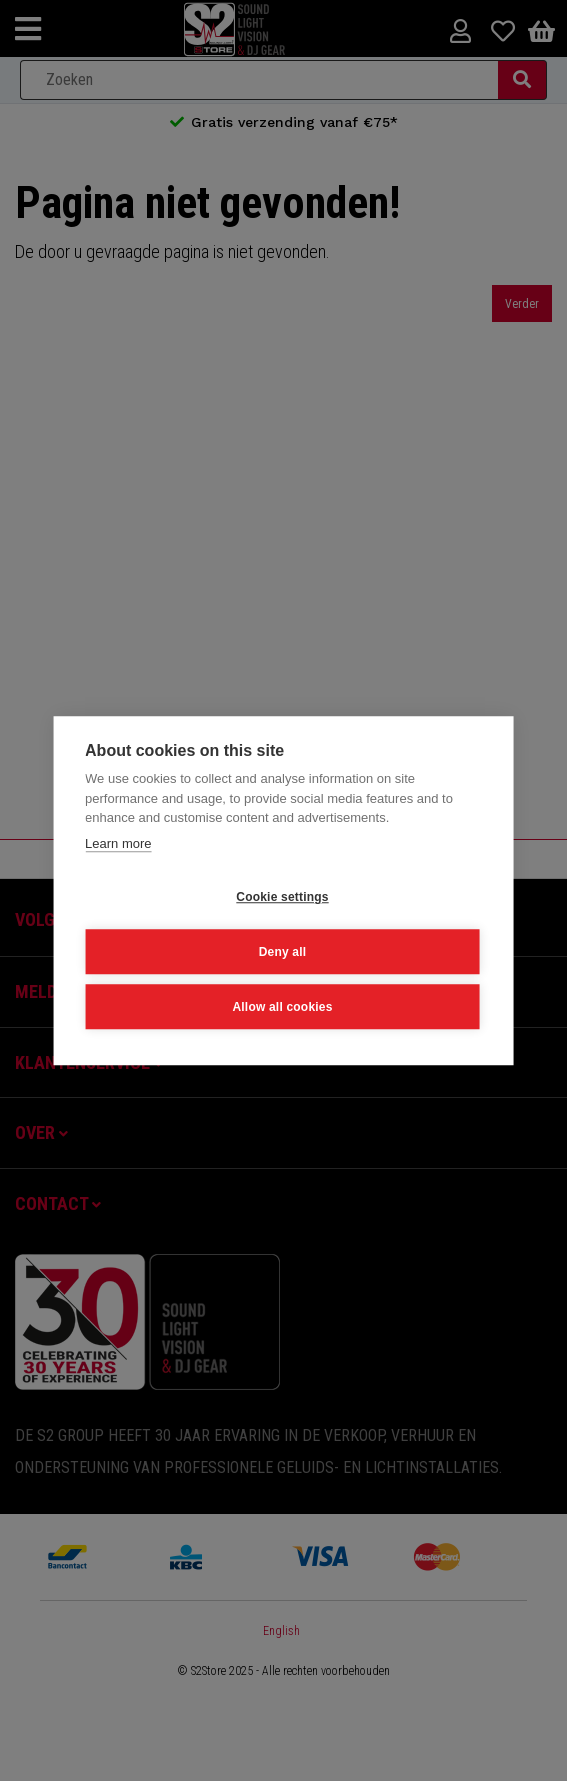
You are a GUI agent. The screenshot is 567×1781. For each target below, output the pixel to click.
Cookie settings (282, 896)
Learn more (118, 842)
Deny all (283, 951)
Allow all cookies (282, 1006)
